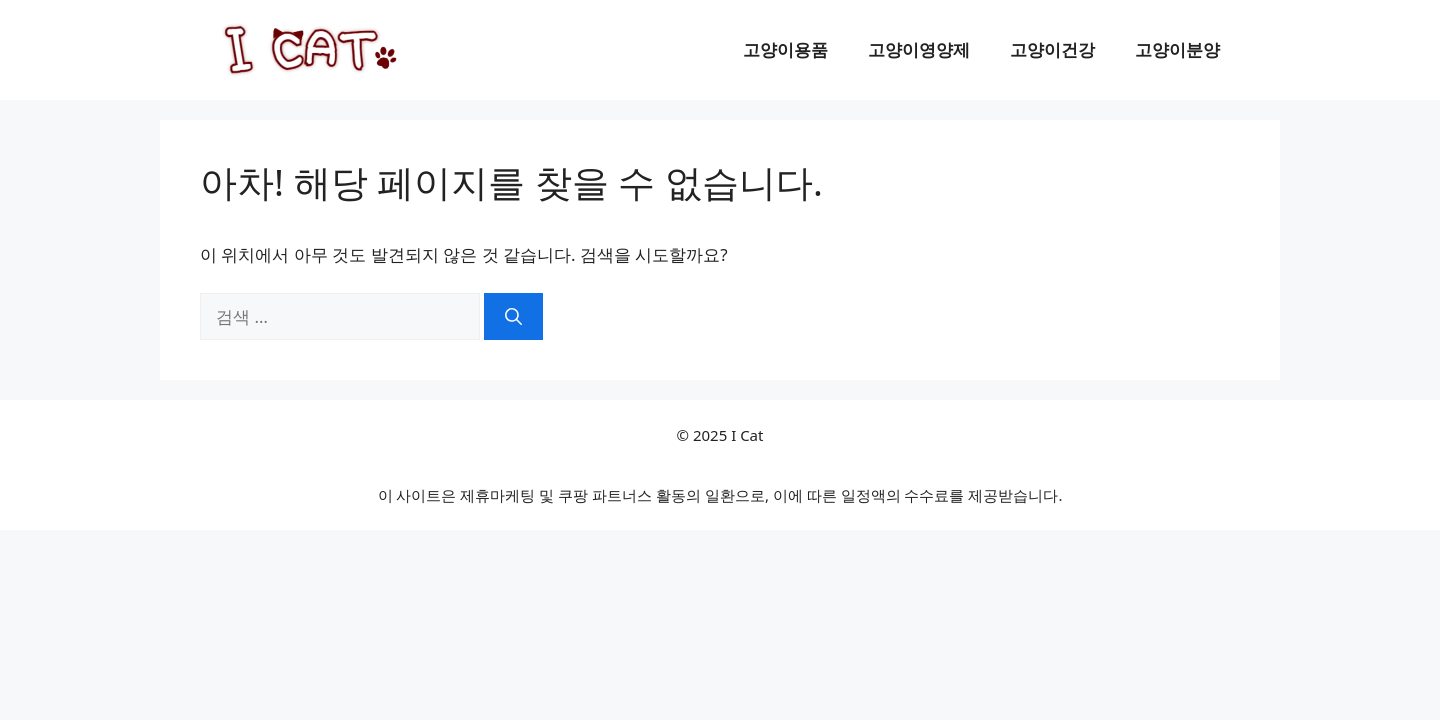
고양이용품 (785, 49)
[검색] (513, 317)
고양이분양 (1177, 49)
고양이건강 (1052, 49)
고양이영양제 (919, 49)
